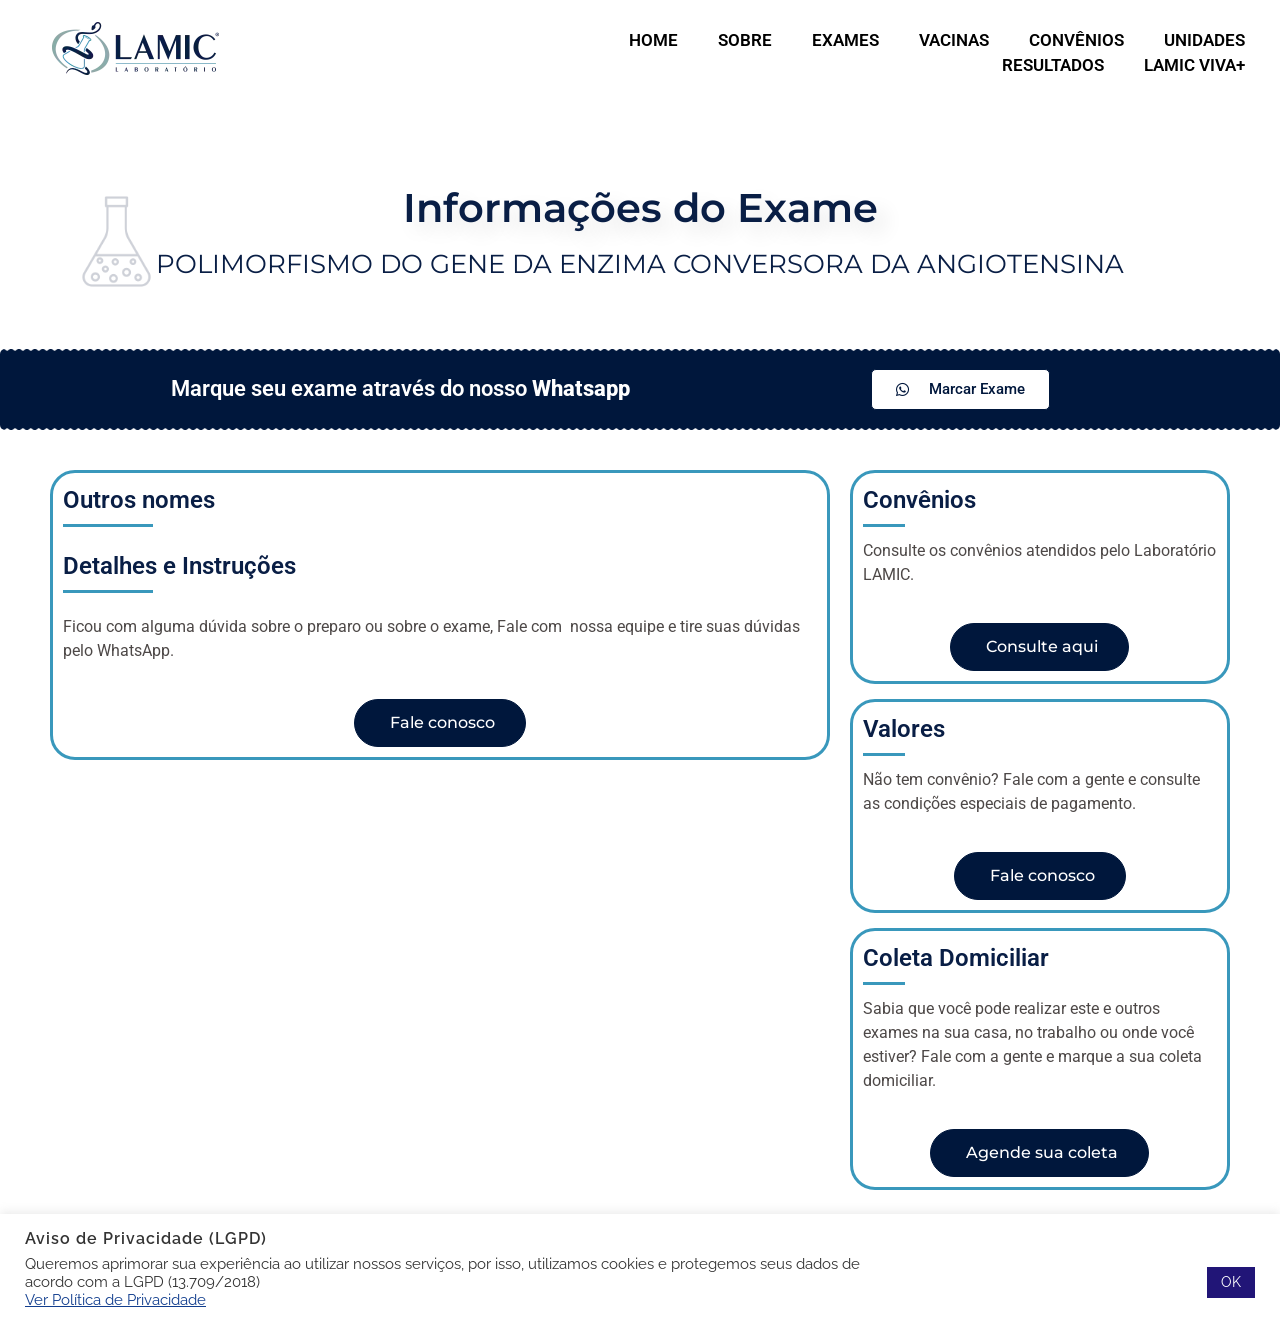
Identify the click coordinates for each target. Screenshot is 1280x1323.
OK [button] (1231, 1282)
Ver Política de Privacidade (115, 1299)
